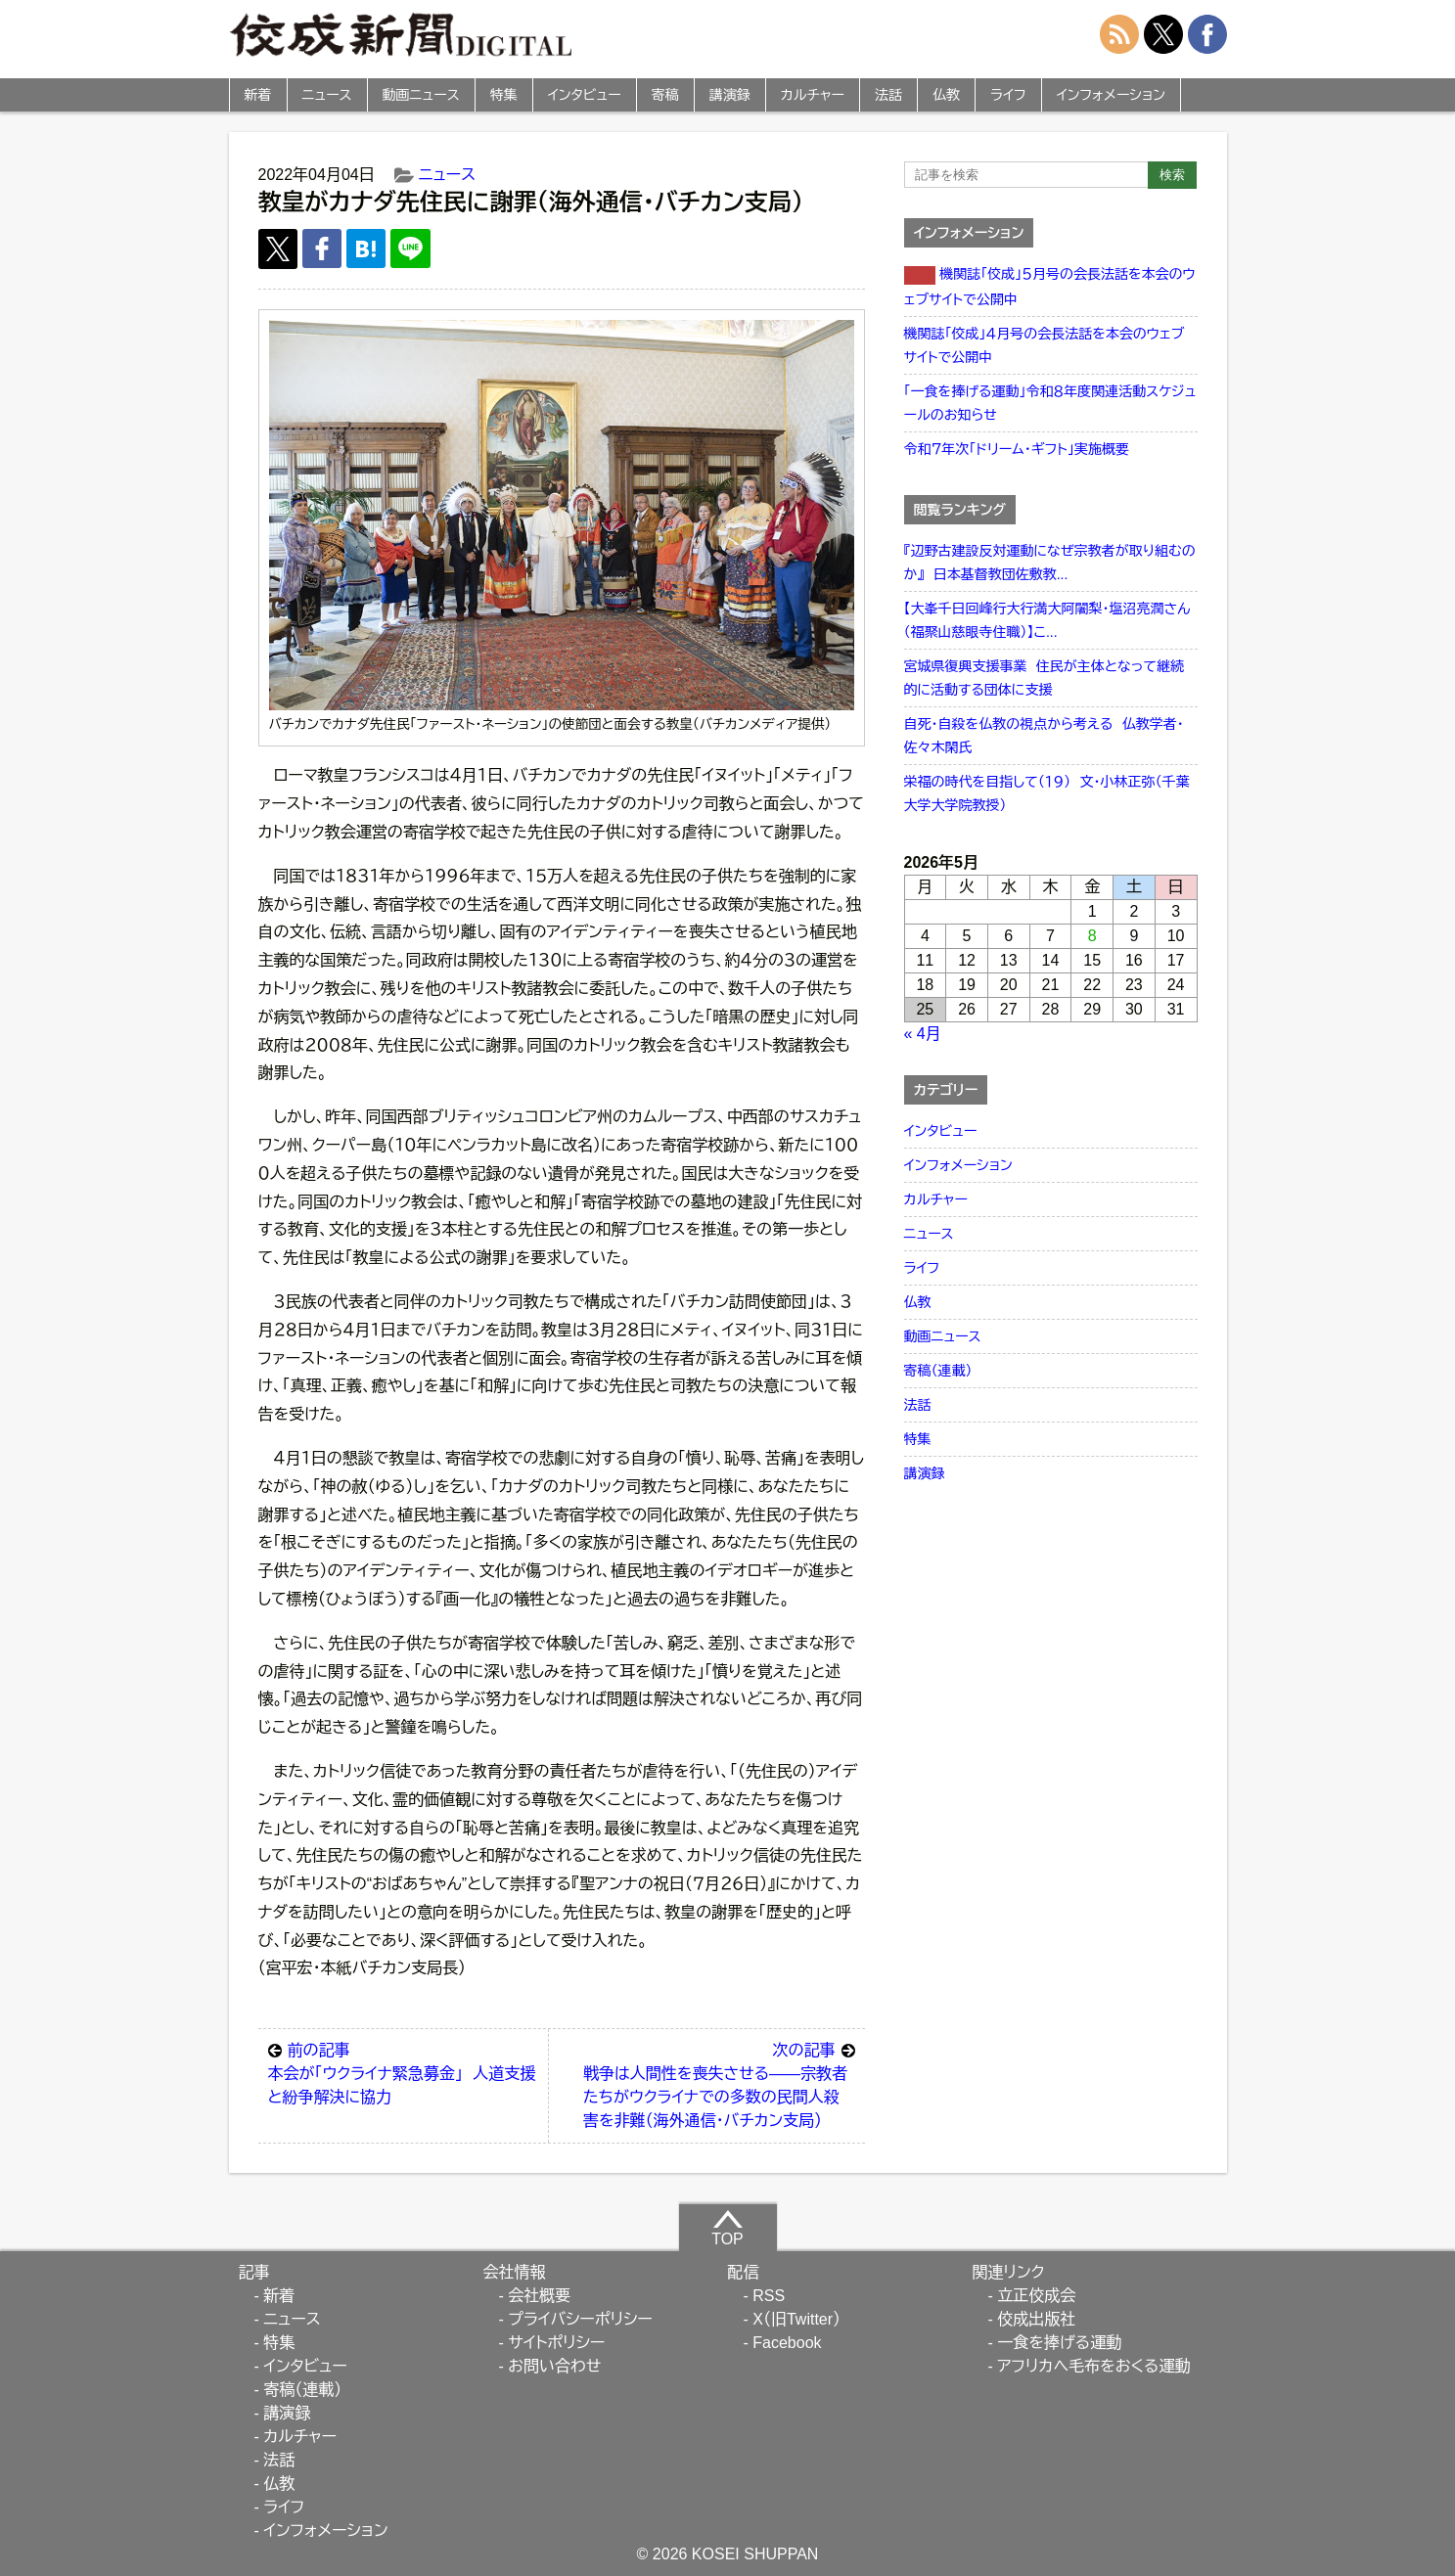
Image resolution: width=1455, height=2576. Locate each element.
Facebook (786, 2342)
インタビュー (584, 95)
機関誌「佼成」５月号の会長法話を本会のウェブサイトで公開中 (1050, 286)
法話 (888, 95)
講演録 (729, 95)
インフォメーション (1111, 95)
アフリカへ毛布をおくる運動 (1093, 2366)
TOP (727, 2227)
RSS (768, 2295)
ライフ (1008, 95)
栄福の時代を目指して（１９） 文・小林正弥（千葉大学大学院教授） (1047, 793)
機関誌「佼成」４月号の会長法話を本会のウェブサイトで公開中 (1044, 345)
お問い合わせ (554, 2366)
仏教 (946, 95)
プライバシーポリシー (580, 2319)
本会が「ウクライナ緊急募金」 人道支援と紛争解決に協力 (403, 2072)
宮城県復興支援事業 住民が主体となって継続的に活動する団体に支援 (1044, 678)
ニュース (327, 95)
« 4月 (922, 1033)
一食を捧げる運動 (1059, 2342)
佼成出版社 (1036, 2319)
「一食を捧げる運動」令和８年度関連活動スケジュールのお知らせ (1050, 403)
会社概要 (539, 2295)
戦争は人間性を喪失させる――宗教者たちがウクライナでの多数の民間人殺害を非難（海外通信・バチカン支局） (719, 2084)
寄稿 (665, 95)
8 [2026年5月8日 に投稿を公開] (1092, 935)
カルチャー (812, 95)
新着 (258, 95)
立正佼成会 (1036, 2295)
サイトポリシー (556, 2342)
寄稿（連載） (938, 1370)
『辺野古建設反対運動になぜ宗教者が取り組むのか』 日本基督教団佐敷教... (1050, 562)
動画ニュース (421, 95)
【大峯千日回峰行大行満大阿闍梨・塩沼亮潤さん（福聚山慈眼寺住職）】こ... (1047, 620)
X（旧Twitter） (796, 2319)
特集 (504, 95)
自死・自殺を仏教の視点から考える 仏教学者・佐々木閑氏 (1044, 735)
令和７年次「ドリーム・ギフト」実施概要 (1016, 449)
